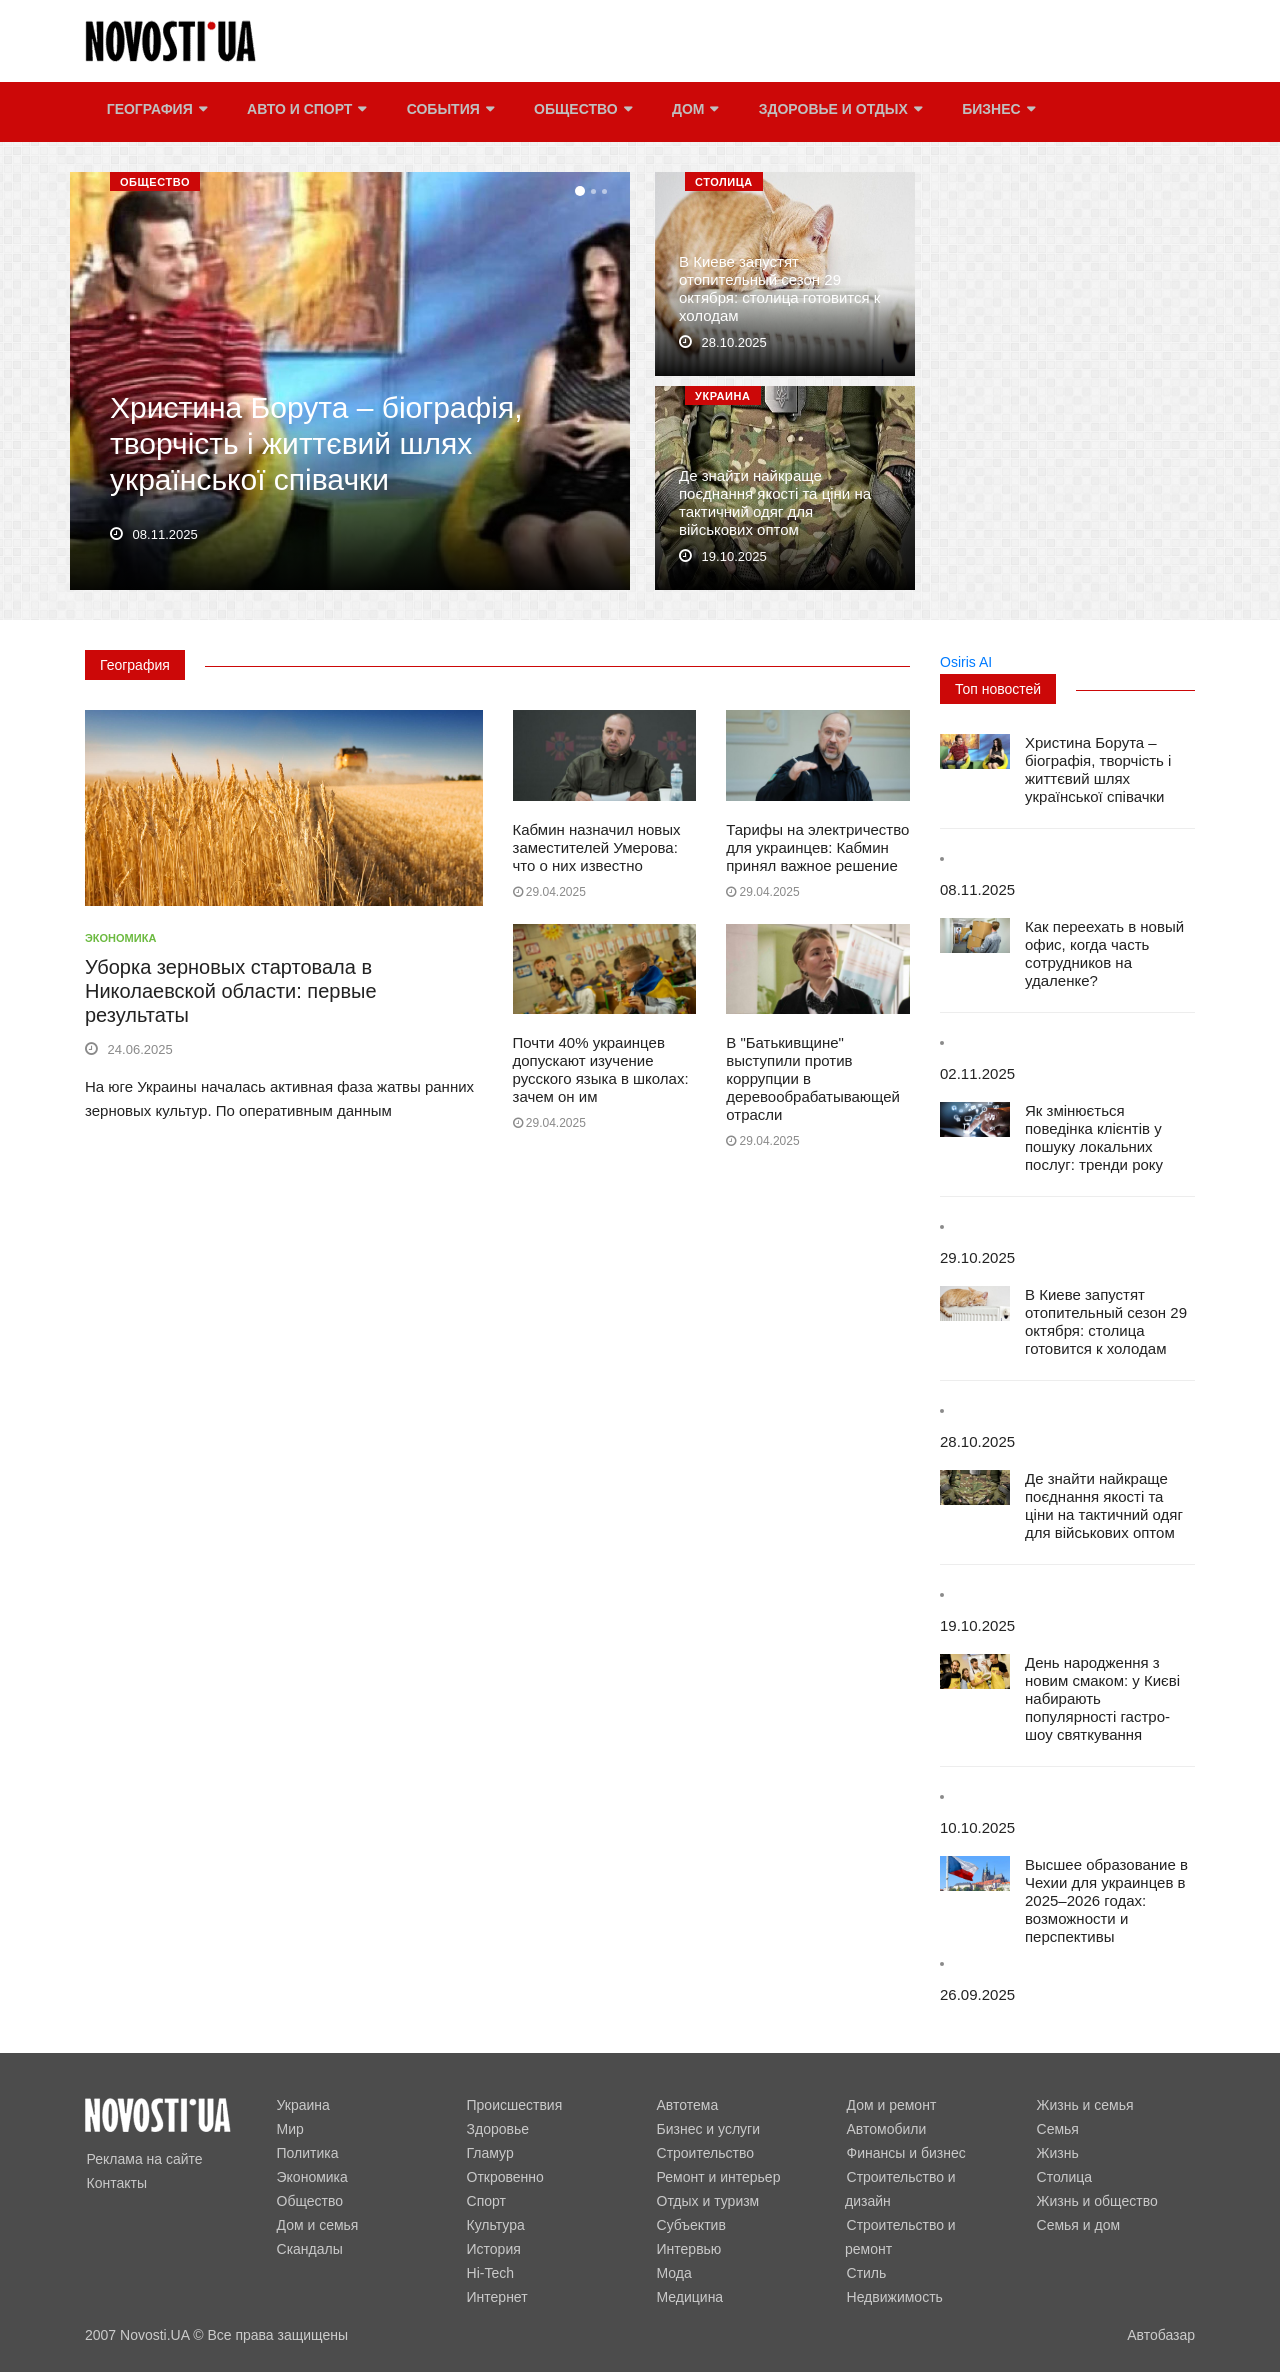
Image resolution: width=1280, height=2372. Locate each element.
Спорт (484, 2201)
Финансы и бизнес (904, 2153)
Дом (692, 112)
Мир (288, 2129)
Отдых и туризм (706, 2201)
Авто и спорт (304, 112)
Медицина (688, 2297)
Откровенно (503, 2177)
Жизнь (1056, 2153)
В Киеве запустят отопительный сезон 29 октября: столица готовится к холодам (779, 291)
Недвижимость (893, 2273)
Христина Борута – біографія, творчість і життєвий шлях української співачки (316, 446)
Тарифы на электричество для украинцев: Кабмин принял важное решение (817, 847)
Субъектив (689, 2225)
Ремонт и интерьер (717, 2177)
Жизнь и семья (1083, 2105)
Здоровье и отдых (837, 112)
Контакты (115, 2183)
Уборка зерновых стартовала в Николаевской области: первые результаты (231, 991)
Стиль (865, 2249)
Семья (1056, 2129)
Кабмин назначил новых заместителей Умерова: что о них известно (597, 847)
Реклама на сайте (143, 2159)
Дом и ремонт (890, 2105)
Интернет (495, 2297)
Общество (581, 112)
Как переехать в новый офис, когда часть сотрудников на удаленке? (1104, 953)
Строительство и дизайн (924, 2177)
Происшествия (513, 2105)
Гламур (488, 2153)
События (447, 112)
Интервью (687, 2249)
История (492, 2249)
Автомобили (885, 2129)
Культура (494, 2225)
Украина (723, 396)
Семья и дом (1077, 2225)
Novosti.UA (154, 2335)
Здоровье (496, 2129)
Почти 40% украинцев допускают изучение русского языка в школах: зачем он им (601, 1069)
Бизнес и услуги (706, 2129)
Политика (306, 2153)
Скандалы (308, 2249)
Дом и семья (316, 2225)
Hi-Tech (488, 2273)
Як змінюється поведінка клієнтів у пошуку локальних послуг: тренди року (1094, 1137)
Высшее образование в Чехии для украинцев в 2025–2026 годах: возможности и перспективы (1106, 1900)
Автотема (686, 2105)
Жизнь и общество (1095, 2201)
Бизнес (995, 112)
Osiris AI (966, 662)
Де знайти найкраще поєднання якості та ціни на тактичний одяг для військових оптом (775, 505)
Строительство (703, 2153)
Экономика (120, 938)
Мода (672, 2273)
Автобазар (1161, 2335)
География (155, 112)
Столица (724, 182)
